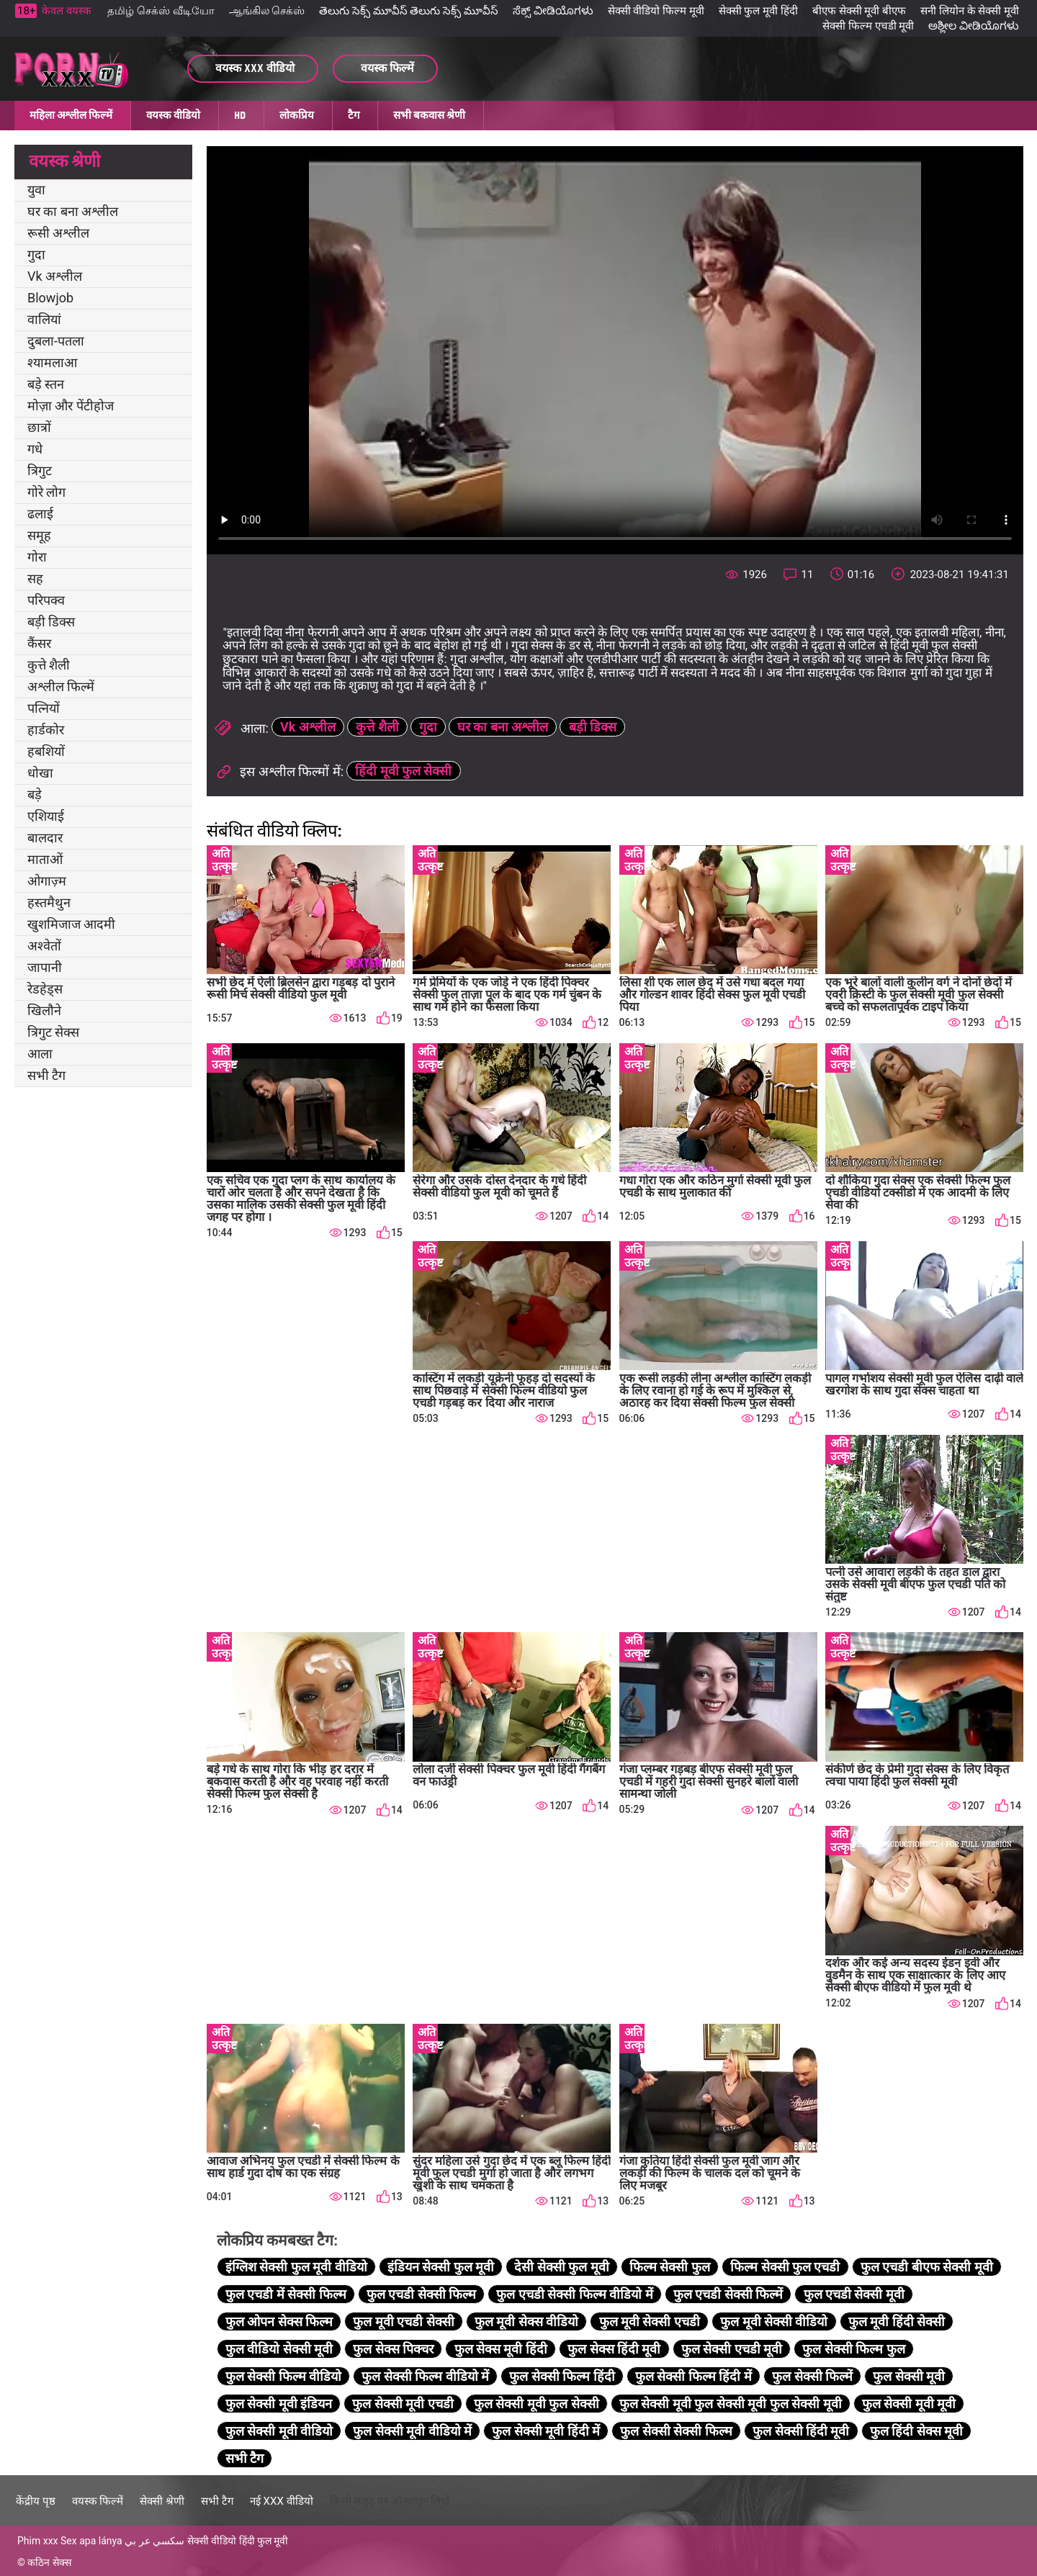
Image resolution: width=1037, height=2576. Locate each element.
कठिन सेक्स (49, 2562)
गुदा (36, 254)
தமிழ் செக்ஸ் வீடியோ (160, 10)
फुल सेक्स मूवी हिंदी (500, 2348)
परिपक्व (46, 600)
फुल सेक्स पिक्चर (393, 2348)
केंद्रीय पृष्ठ (35, 2501)
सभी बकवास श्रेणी (429, 115)
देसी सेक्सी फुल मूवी (561, 2266)
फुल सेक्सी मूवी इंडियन (278, 2403)
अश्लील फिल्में (60, 686)
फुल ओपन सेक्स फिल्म (279, 2321)
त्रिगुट (39, 470)
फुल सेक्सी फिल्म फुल (853, 2348)
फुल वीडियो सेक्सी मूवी (279, 2348)
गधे (34, 448)
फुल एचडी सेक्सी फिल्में (728, 2294)
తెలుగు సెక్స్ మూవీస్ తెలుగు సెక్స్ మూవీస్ (408, 10)
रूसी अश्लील (58, 232)
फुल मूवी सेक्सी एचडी (649, 2321)
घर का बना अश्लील (72, 211)
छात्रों (39, 427)
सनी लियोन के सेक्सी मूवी (969, 10)
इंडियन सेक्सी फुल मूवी (440, 2266)
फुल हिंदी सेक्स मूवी (916, 2430)
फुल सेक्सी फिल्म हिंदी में (693, 2376)
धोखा (40, 772)
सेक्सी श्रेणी (162, 2501)
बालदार (45, 837)
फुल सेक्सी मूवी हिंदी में (546, 2430)
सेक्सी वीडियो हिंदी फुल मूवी (238, 2540)
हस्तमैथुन (49, 902)
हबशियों (46, 751)
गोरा (37, 556)
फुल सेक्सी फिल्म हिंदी (561, 2376)
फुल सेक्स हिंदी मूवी (613, 2348)
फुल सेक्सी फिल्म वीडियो (283, 2376)
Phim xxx (37, 2540)
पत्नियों (43, 708)
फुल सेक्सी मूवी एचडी (402, 2403)
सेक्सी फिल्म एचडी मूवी (868, 25)
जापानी (44, 967)
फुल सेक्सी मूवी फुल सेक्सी (536, 2403)
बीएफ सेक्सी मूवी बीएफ (859, 10)
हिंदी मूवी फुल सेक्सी (403, 770)
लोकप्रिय (296, 115)
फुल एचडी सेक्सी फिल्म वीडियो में (574, 2294)
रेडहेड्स (45, 988)
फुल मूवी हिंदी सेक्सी (896, 2321)
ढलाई (40, 513)
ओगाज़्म (46, 880)
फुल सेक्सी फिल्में (812, 2376)
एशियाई (45, 816)
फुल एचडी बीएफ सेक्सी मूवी (927, 2266)
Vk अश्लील (54, 276)
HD (240, 115)
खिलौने (44, 1010)
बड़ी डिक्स (51, 621)
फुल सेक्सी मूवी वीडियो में (412, 2430)
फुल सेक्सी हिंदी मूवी (801, 2430)
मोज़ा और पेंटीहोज (70, 405)
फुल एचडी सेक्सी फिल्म (421, 2294)
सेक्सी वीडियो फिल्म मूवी (656, 10)
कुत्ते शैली (48, 664)
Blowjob (50, 297)
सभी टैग (46, 1075)
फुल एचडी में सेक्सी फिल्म (285, 2294)
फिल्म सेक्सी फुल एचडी (785, 2266)
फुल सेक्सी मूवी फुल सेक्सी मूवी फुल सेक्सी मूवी (730, 2403)
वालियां (44, 319)
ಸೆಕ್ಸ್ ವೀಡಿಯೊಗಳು (553, 10)
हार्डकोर (45, 729)
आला (40, 1053)
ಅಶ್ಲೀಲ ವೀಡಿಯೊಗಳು (973, 25)
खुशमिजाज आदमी (71, 924)
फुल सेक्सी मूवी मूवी (909, 2403)
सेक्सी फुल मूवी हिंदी (758, 10)
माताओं (45, 859)
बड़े (34, 794)
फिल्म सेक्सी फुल (669, 2266)
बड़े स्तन (45, 384)
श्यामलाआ (52, 362)
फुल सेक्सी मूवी (909, 2376)
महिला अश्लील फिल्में (71, 115)
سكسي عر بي (154, 2540)
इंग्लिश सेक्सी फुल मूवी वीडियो (296, 2266)
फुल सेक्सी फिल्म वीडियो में (425, 2376)
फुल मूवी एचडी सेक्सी (403, 2321)
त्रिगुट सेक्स (53, 1032)
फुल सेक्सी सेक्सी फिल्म (676, 2430)
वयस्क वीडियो (173, 115)
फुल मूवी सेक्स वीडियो (526, 2321)
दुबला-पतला (55, 340)
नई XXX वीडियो (281, 2501)
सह (35, 578)
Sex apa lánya (91, 2540)
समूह (39, 535)
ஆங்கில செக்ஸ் (267, 10)
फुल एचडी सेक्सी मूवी (854, 2294)
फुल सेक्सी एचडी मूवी (731, 2348)
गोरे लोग (46, 492)
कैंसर (39, 643)
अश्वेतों (44, 945)
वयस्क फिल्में (98, 2501)
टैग (353, 115)
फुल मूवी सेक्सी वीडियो (773, 2321)
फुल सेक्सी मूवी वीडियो (279, 2430)
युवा (36, 189)
